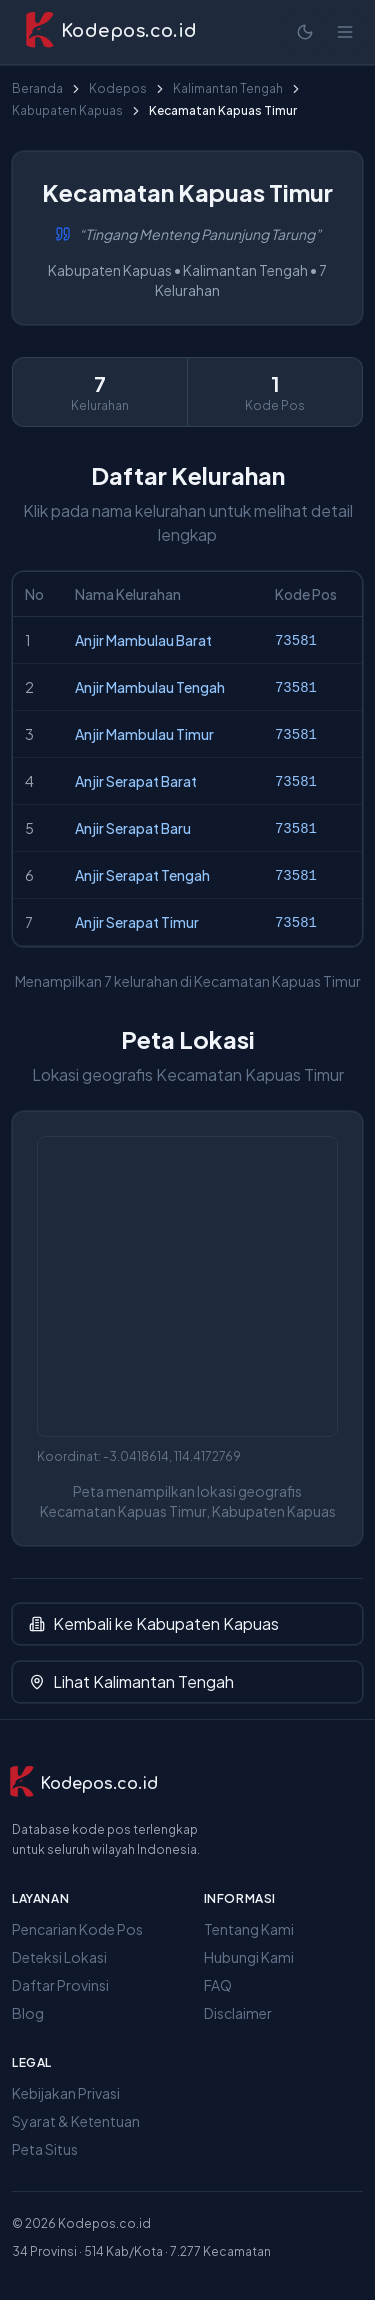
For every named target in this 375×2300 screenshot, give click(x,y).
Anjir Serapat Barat (136, 781)
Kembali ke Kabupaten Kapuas (154, 1623)
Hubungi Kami (249, 1957)
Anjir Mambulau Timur (144, 734)
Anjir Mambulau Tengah (150, 687)
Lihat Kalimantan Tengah (131, 1681)
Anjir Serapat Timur (137, 922)
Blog (28, 2013)
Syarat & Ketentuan (76, 2121)
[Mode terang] (305, 32)
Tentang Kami (249, 1929)
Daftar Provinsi (60, 1985)
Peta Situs (45, 2149)
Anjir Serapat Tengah (142, 875)
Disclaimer (238, 2013)
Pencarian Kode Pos (77, 1929)
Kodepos (118, 88)
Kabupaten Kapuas (67, 110)
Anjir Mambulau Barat (143, 640)
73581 (296, 641)
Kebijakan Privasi (66, 2093)
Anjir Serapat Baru (133, 828)
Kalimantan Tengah (228, 88)
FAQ (218, 1985)
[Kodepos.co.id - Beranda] (110, 32)
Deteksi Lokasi (59, 1957)
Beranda (37, 88)
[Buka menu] (345, 32)
